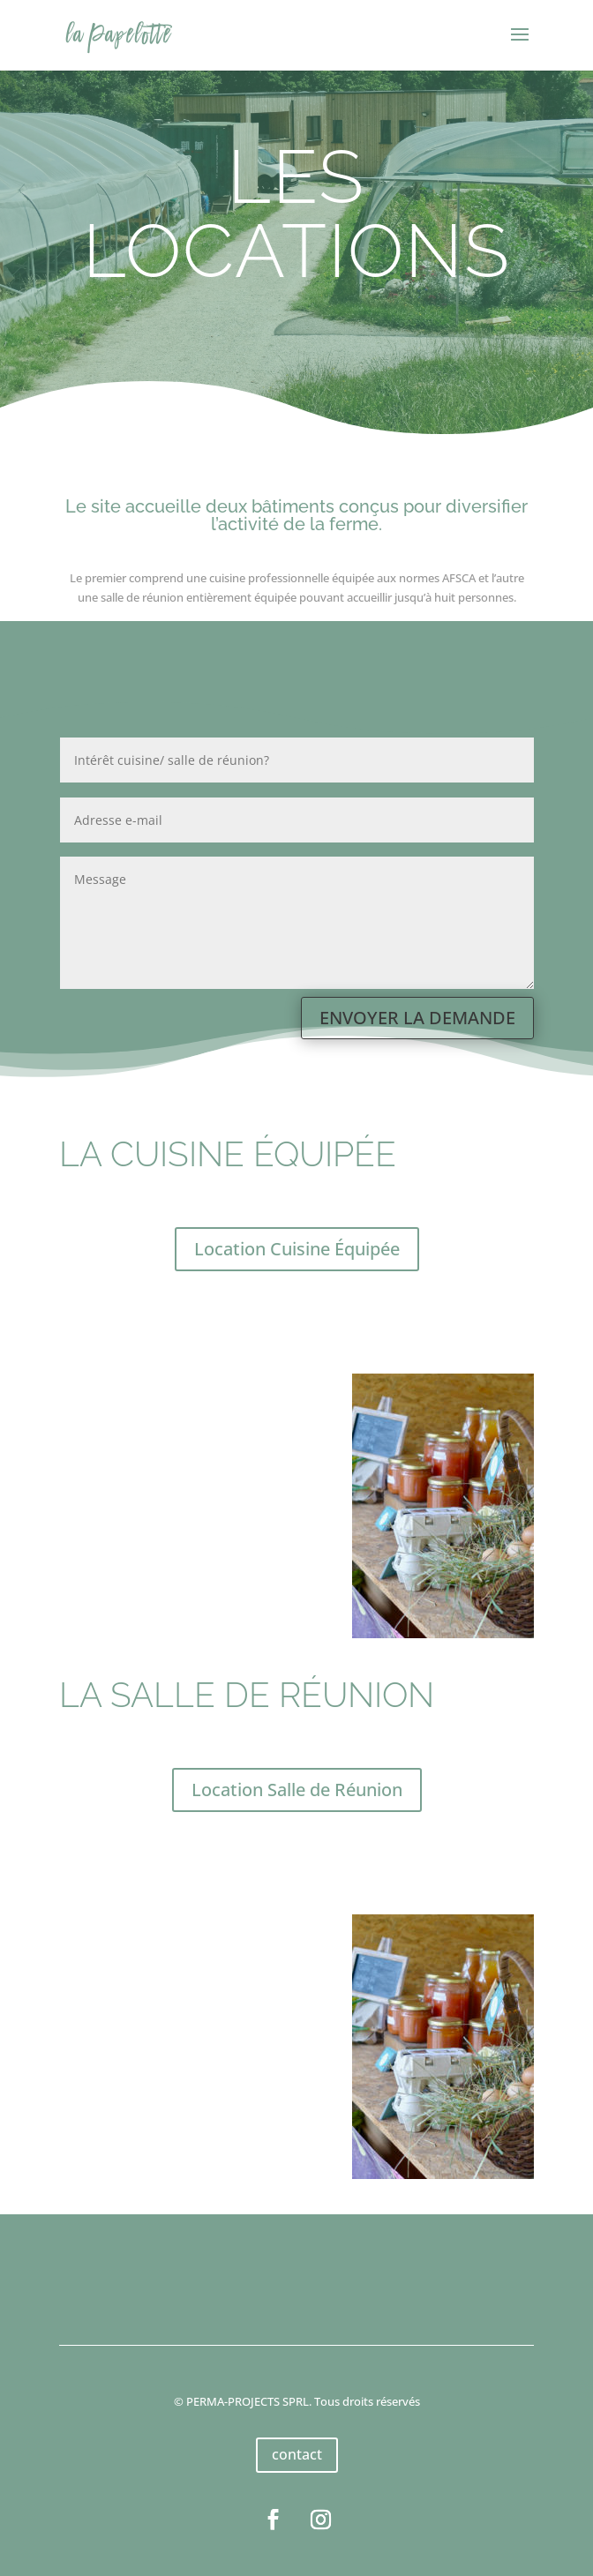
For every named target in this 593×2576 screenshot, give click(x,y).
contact (297, 2454)
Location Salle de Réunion (296, 1789)
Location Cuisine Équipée (297, 1249)
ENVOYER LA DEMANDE (417, 1018)
